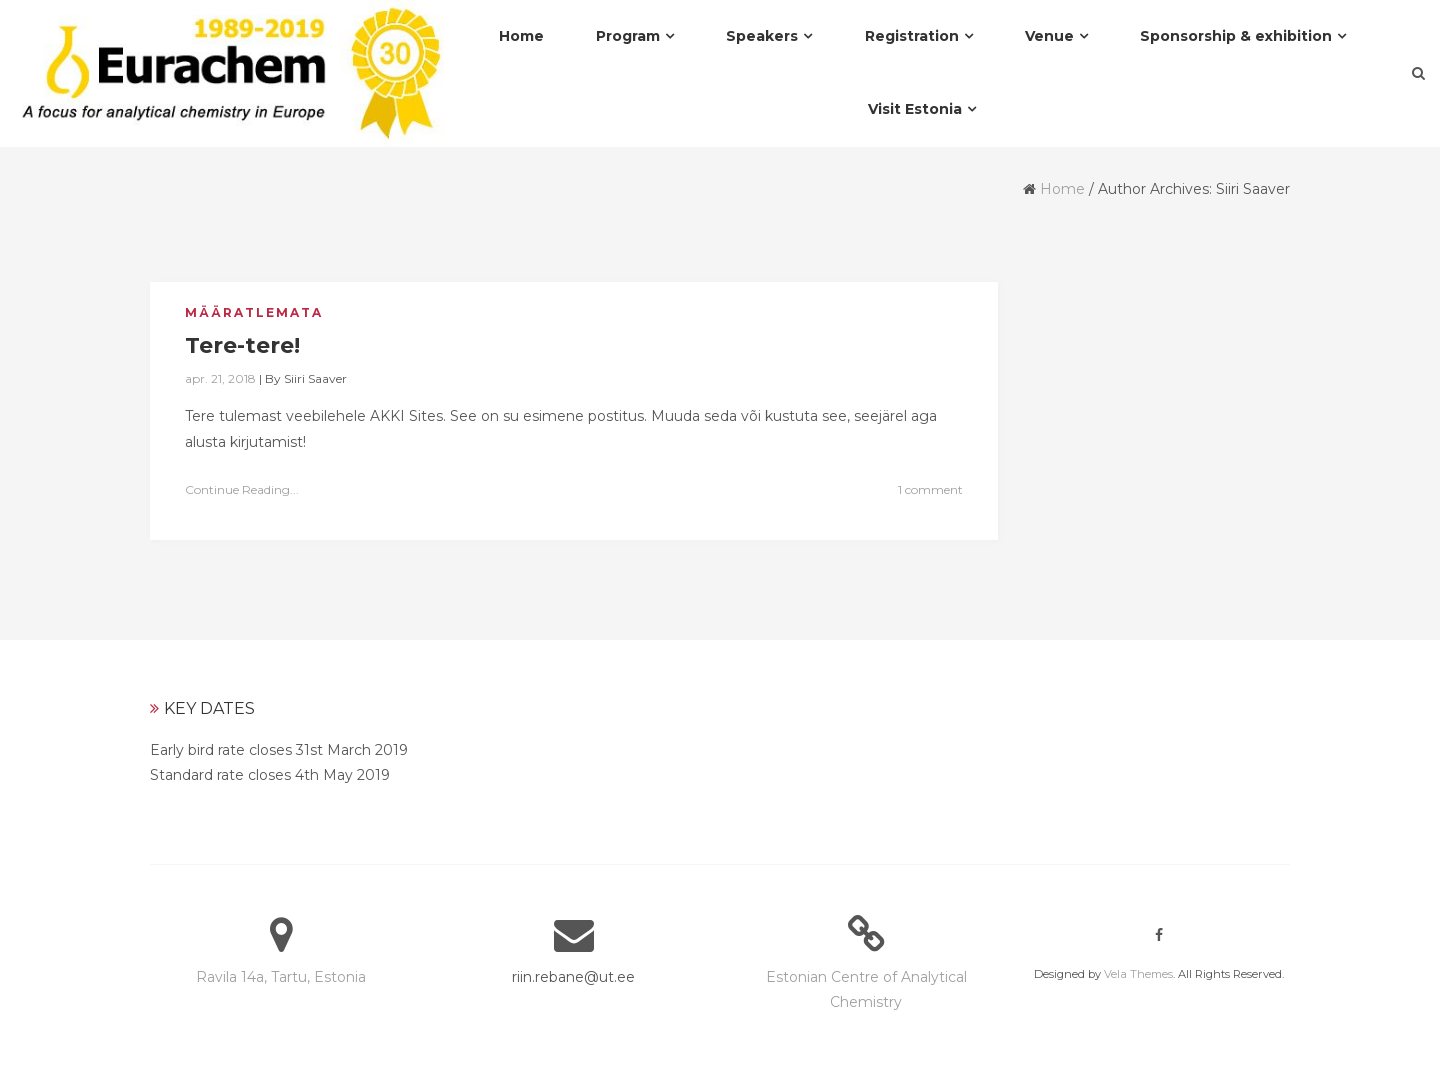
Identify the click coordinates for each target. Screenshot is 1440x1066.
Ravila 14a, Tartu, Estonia (281, 977)
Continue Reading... (242, 489)
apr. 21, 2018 (220, 378)
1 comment (930, 489)
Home (1062, 189)
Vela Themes (1138, 974)
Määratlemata (254, 312)
